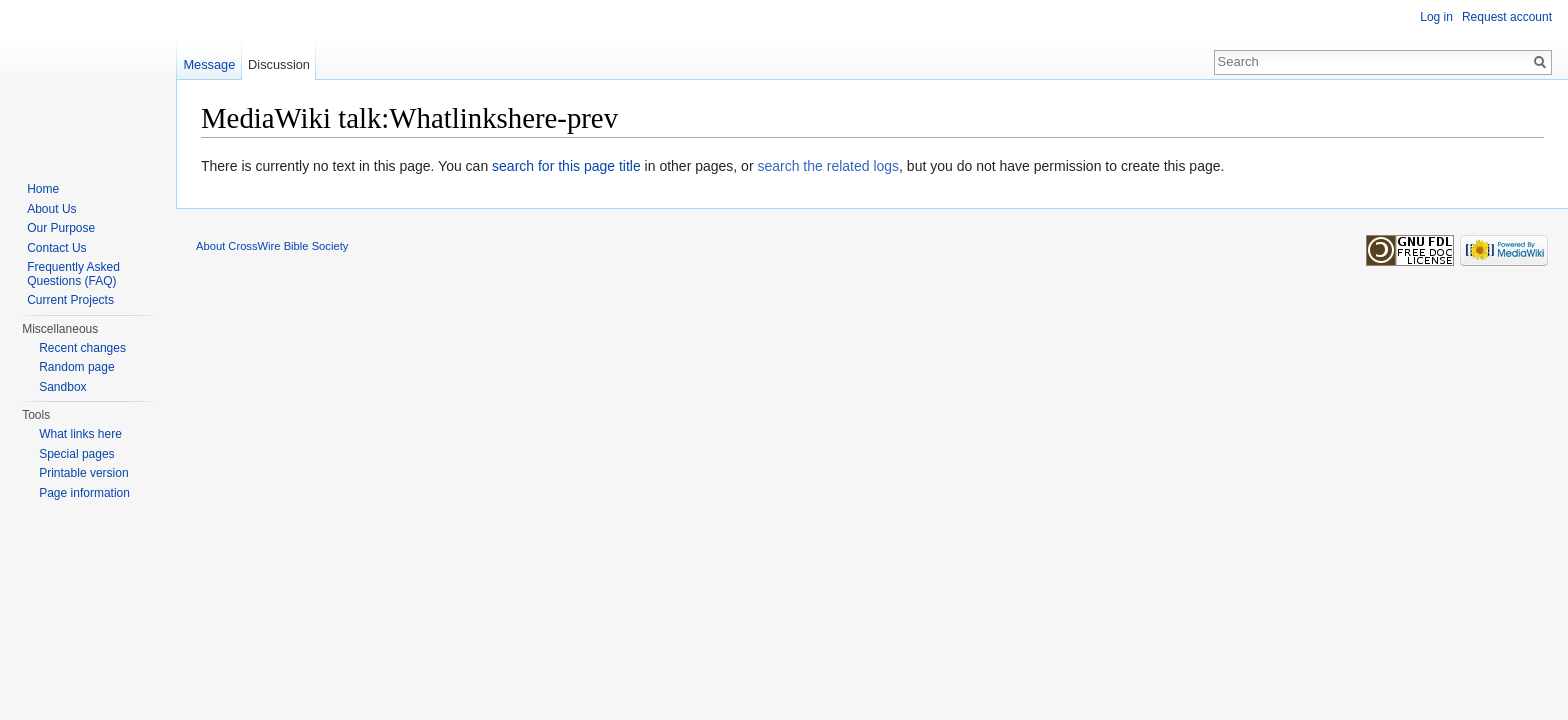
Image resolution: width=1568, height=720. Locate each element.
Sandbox (62, 387)
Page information (84, 493)
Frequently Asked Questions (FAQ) (73, 274)
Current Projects (70, 300)
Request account (1507, 17)
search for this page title (566, 166)
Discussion (279, 64)
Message (209, 64)
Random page (76, 367)
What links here (80, 434)
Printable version (83, 473)
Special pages (76, 454)
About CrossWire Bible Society (272, 246)
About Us (51, 209)
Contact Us (56, 248)
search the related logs (828, 166)
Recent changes (82, 348)
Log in (1436, 17)
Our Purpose (61, 228)
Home (43, 189)
